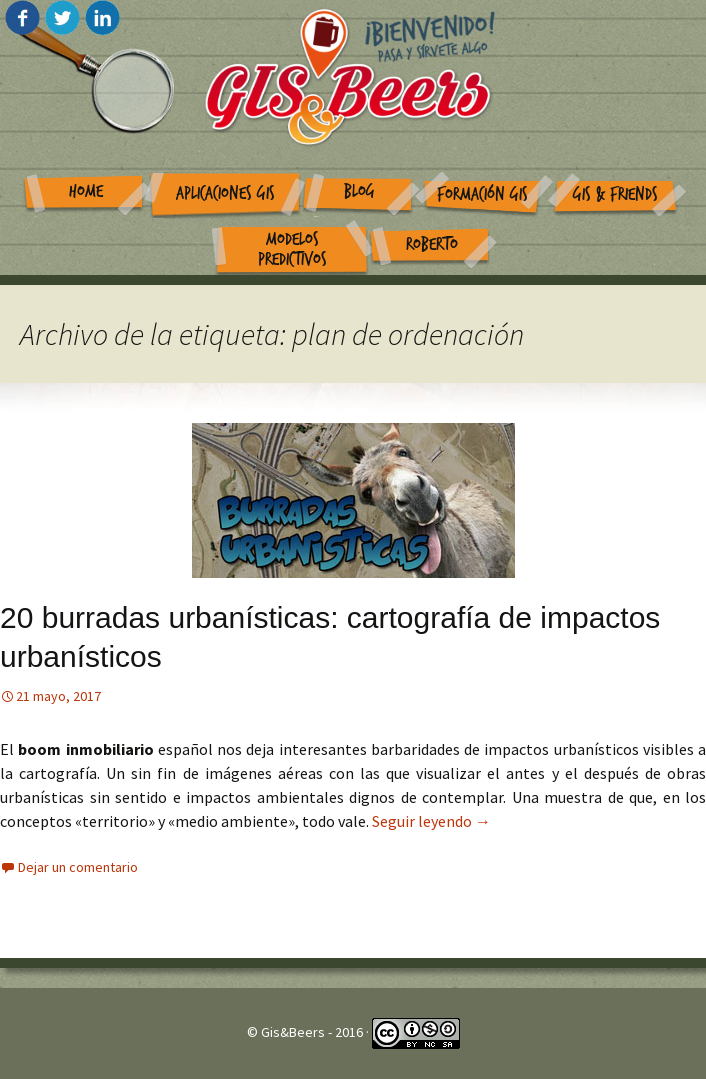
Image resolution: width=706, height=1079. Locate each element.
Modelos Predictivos (292, 250)
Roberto (432, 244)
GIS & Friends (615, 194)
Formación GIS (482, 194)
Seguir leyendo (431, 821)
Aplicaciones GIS (225, 193)
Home (86, 191)
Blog (359, 191)
